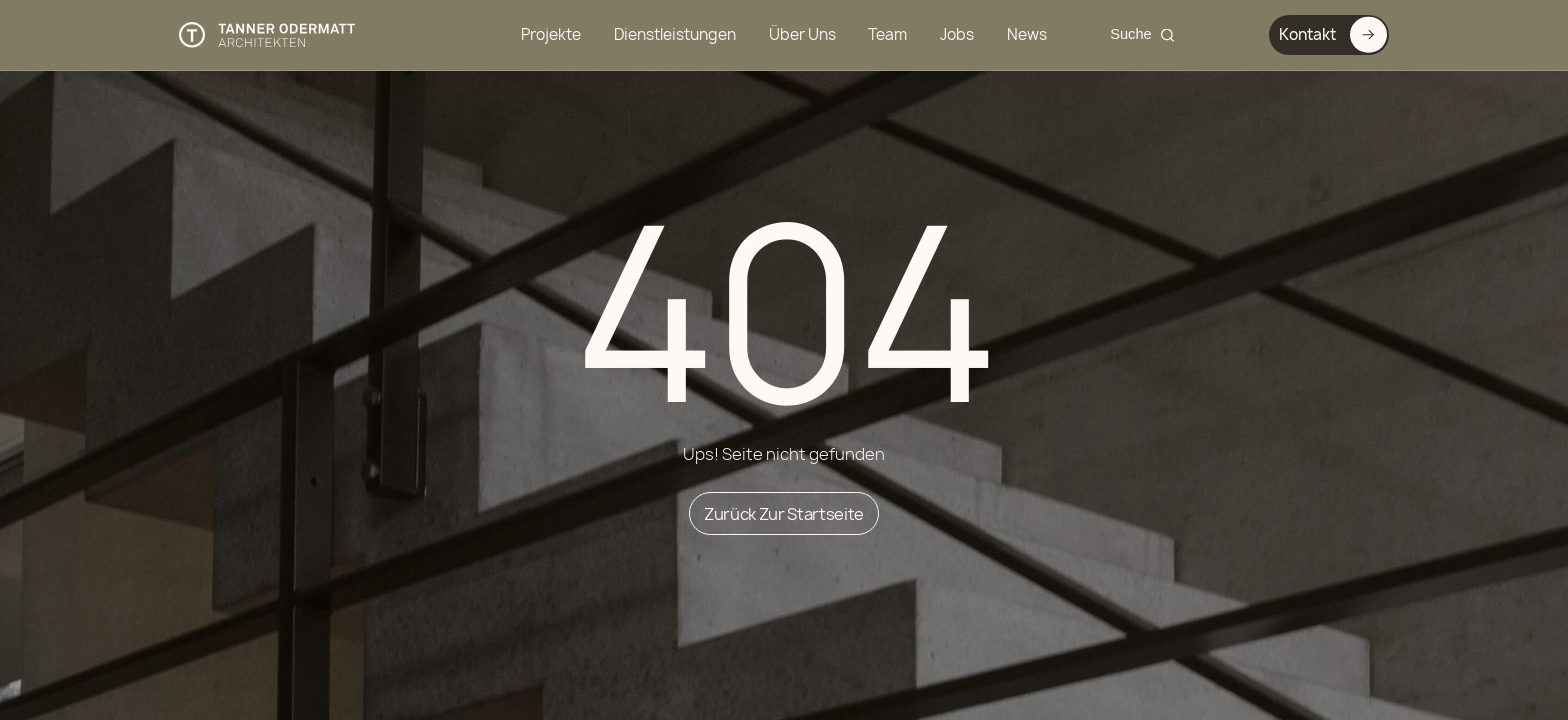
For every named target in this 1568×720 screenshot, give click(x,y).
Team (887, 34)
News (1027, 34)
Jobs (957, 34)
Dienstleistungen (675, 34)
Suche (1131, 34)
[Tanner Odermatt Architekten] (268, 35)
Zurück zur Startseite (784, 513)
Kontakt (1327, 34)
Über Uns (802, 34)
